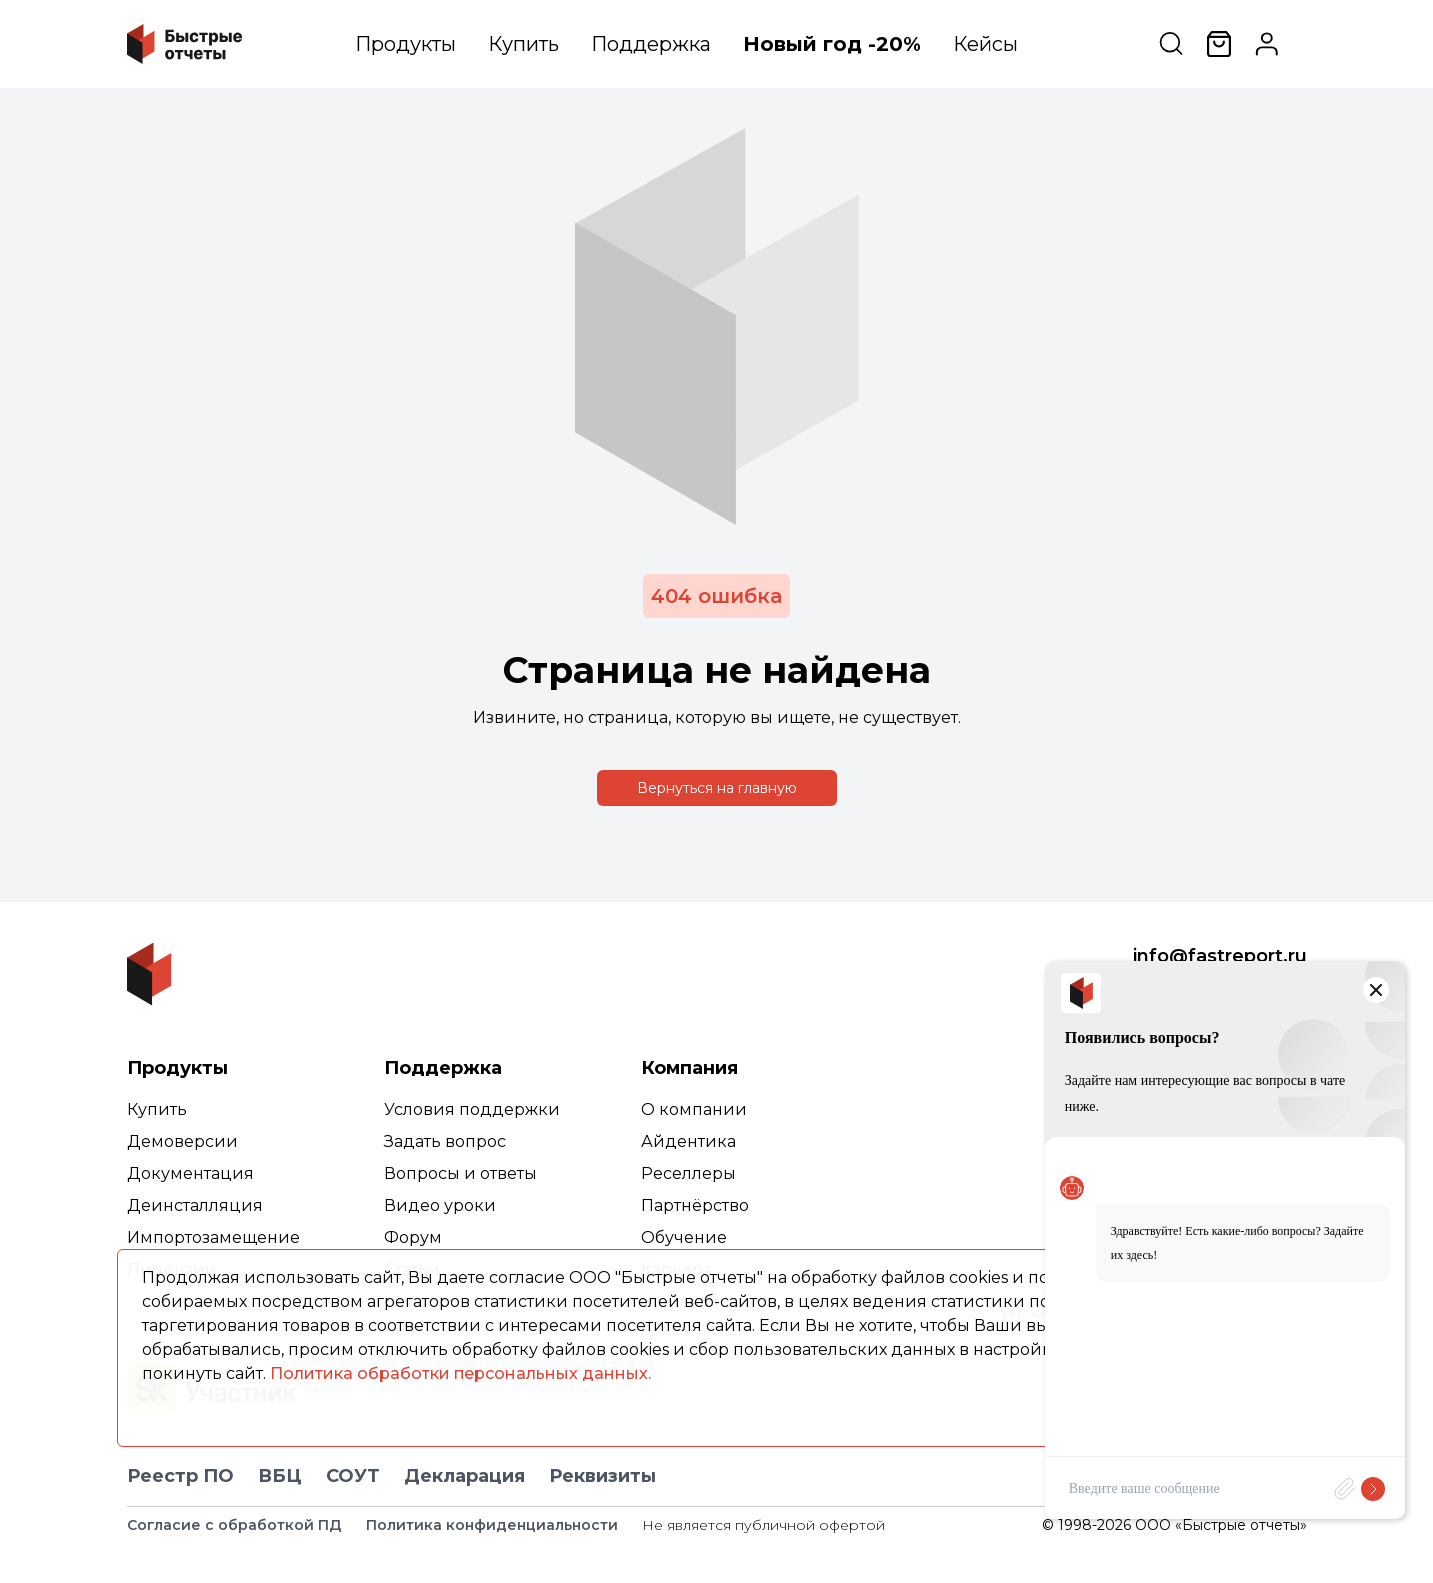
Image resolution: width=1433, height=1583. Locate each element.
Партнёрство (695, 1205)
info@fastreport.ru (1220, 956)
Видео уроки (440, 1205)
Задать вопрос (445, 1141)
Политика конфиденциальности (492, 1525)
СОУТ (353, 1476)
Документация (190, 1173)
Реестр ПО (180, 1476)
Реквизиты (602, 1476)
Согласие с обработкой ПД (234, 1525)
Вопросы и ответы (460, 1173)
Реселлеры (688, 1173)
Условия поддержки (472, 1109)
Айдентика (688, 1141)
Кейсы (985, 44)
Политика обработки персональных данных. (460, 1373)
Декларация (464, 1476)
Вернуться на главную (717, 788)
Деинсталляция (195, 1205)
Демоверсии (182, 1141)
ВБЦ (280, 1476)
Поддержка (651, 44)
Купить (523, 44)
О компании (694, 1109)
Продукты (405, 44)
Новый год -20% (832, 44)
